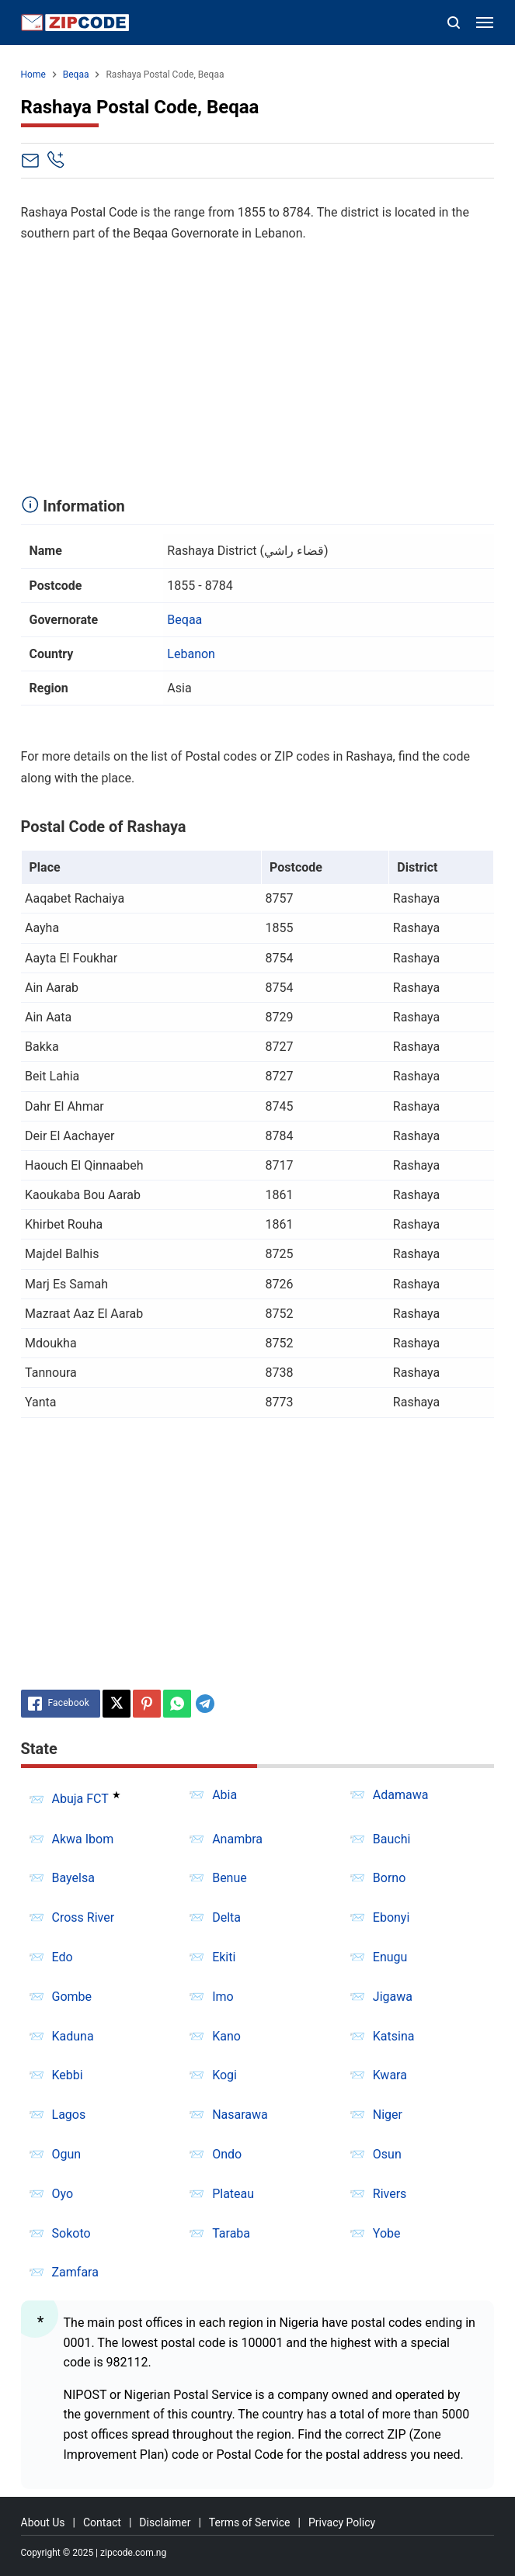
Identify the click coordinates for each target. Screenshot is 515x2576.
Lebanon (191, 654)
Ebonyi (391, 1917)
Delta (226, 1917)
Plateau (233, 2193)
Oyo (63, 2193)
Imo (223, 1996)
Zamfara (75, 2272)
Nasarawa (240, 2114)
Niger (387, 2114)
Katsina (394, 2036)
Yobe (387, 2233)
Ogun (67, 2154)
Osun (387, 2154)
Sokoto (71, 2233)
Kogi (224, 2075)
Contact (102, 2522)
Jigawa (392, 1996)
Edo (62, 1957)
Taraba (231, 2233)
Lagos (69, 2114)
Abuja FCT (80, 1799)
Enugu (390, 1957)
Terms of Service (250, 2522)
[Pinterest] (147, 1704)
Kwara (390, 2075)
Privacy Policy (341, 2522)
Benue (229, 1877)
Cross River (83, 1917)
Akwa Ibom (83, 1839)
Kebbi (67, 2075)
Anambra (237, 1839)
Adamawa (401, 1794)
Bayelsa (73, 1877)
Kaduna (73, 2036)
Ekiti (223, 1957)
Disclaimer (164, 2522)
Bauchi (392, 1839)
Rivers (390, 2193)
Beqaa (184, 619)
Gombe (72, 1996)
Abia (224, 1794)
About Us (43, 2522)
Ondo (227, 2154)
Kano (226, 2036)
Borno (389, 1877)
